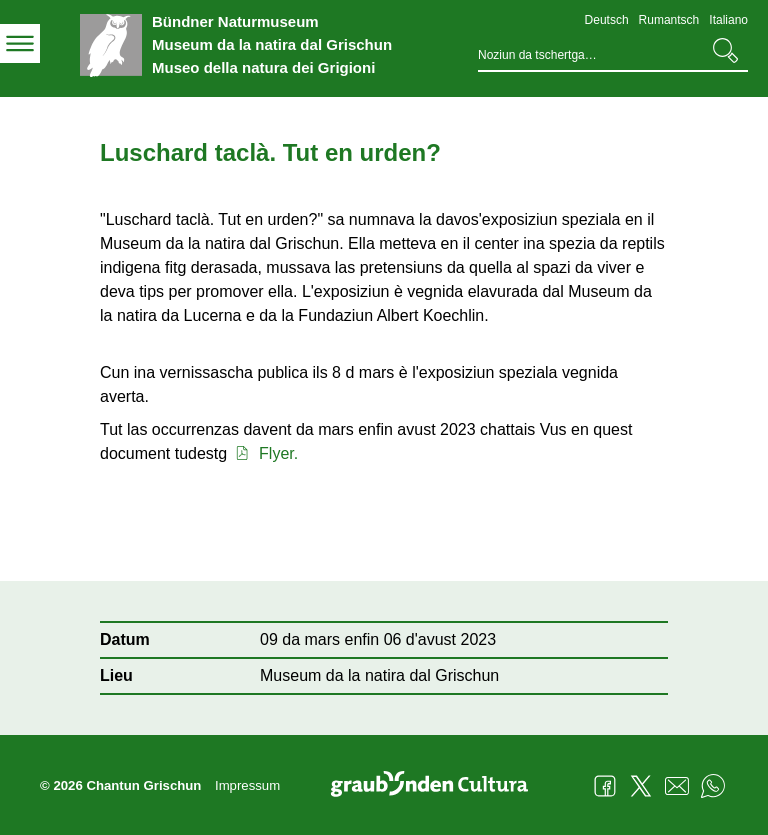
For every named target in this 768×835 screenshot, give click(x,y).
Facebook (605, 786)
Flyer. (265, 453)
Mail (677, 786)
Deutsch (607, 20)
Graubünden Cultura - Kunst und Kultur (437, 786)
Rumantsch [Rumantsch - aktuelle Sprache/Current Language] (669, 20)
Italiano (728, 20)
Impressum (247, 785)
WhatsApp (713, 786)
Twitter (641, 786)
